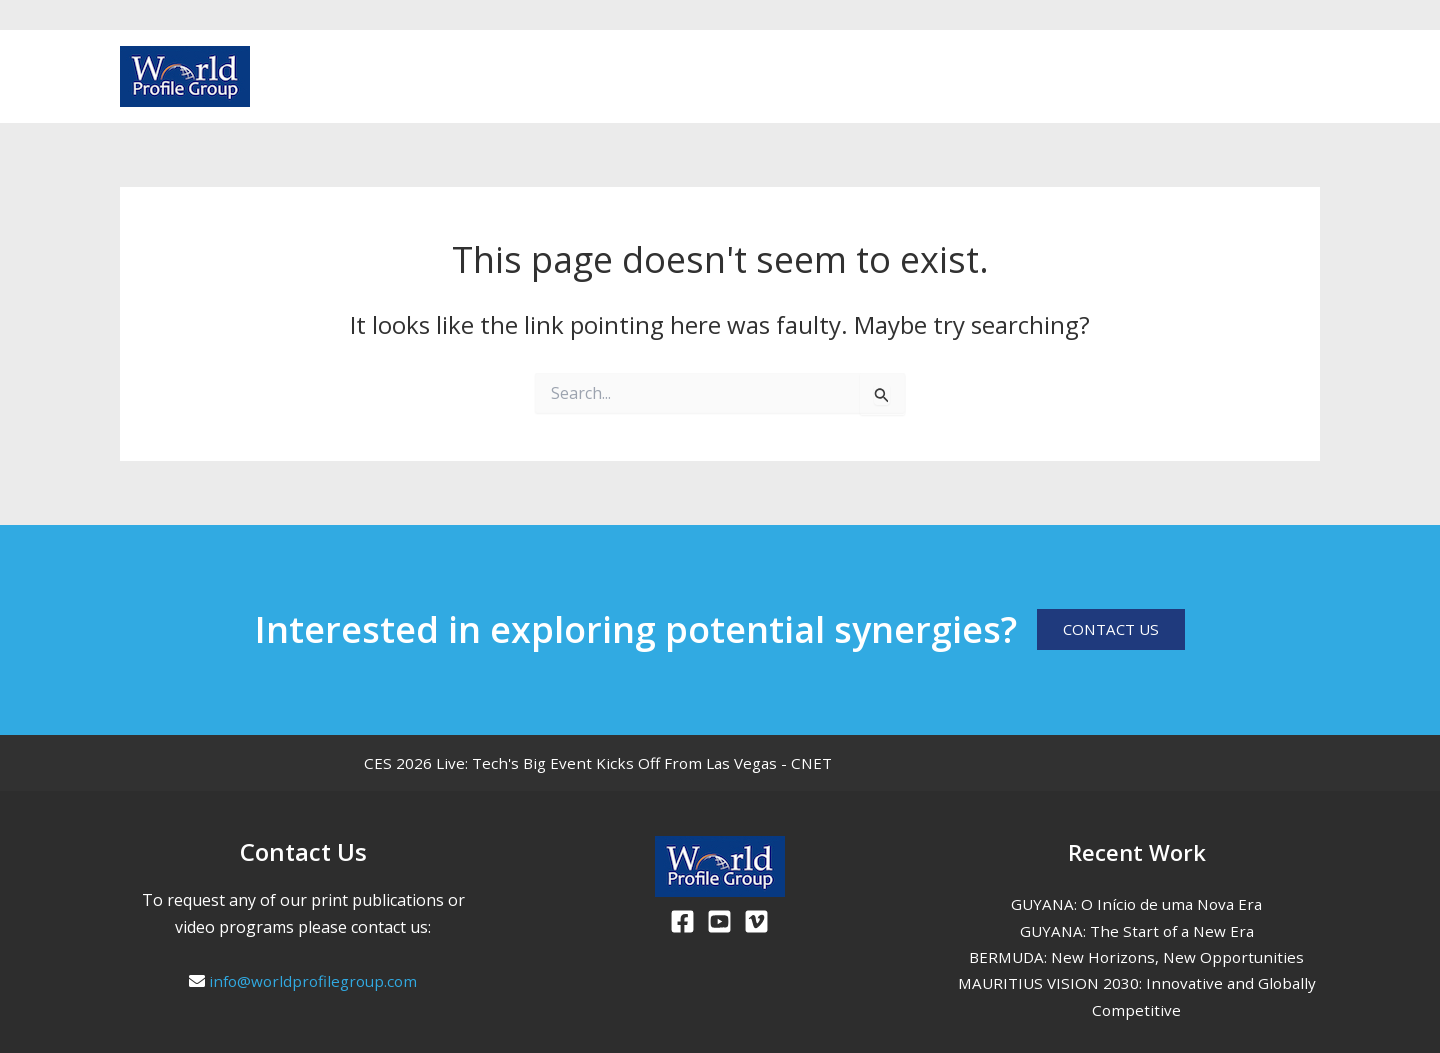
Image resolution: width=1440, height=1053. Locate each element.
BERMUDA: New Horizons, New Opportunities (1136, 957)
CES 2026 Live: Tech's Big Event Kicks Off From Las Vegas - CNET (605, 763)
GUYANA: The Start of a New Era (1136, 931)
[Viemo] (756, 921)
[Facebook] (1246, 78)
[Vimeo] (1310, 78)
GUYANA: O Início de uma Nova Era (1137, 904)
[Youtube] (1278, 78)
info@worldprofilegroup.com (313, 981)
